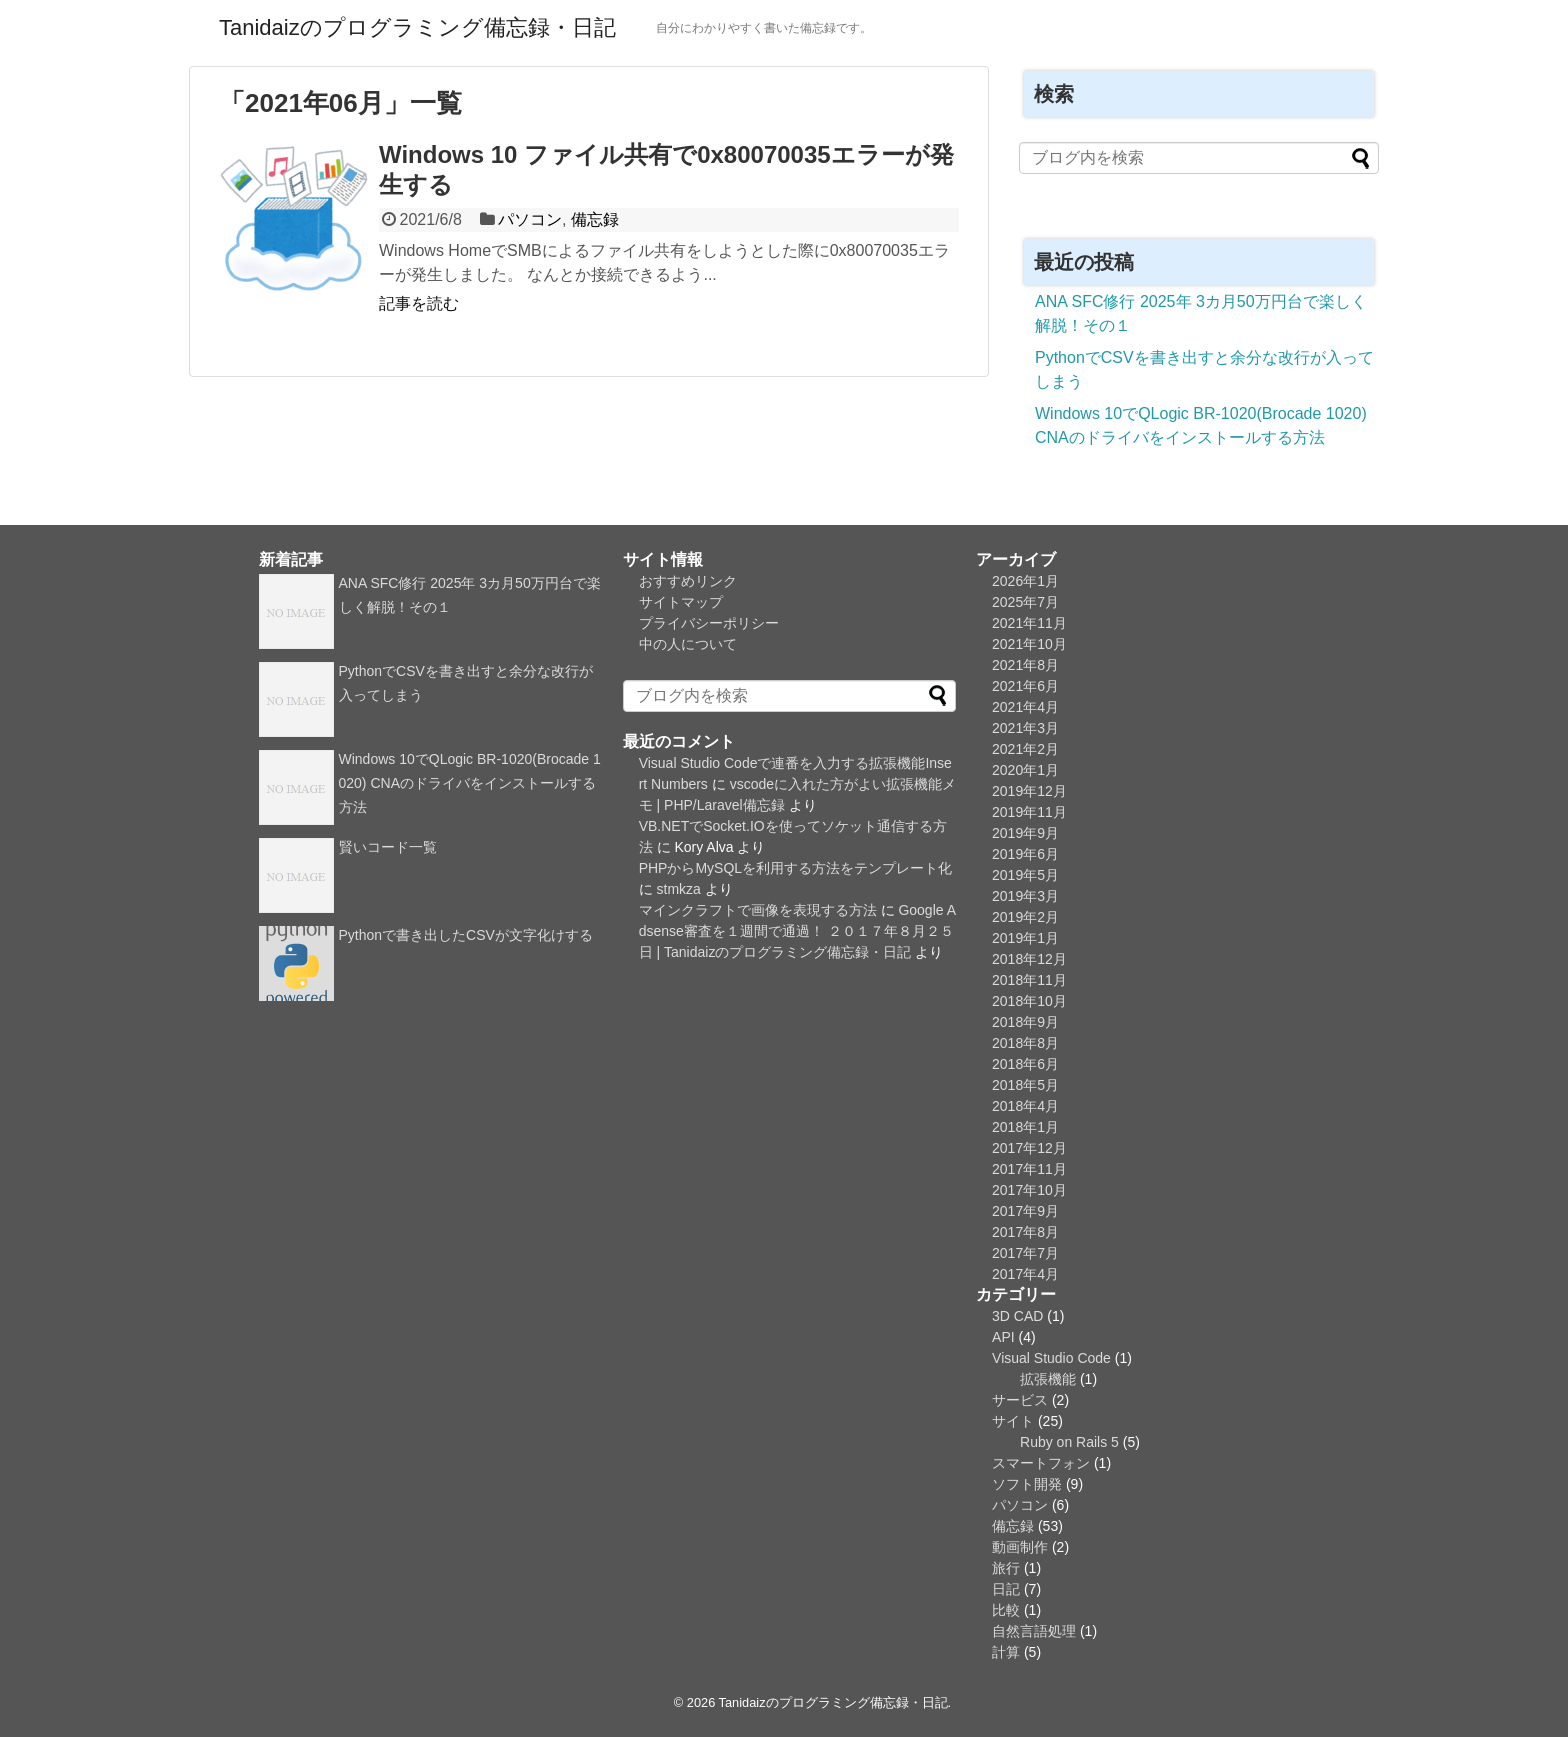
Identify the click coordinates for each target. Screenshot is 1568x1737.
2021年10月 (1029, 644)
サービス (1020, 1400)
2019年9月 (1025, 833)
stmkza (679, 889)
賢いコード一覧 (388, 847)
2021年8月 (1025, 665)
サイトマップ (681, 602)
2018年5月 (1025, 1085)
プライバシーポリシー (709, 623)
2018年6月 (1025, 1064)
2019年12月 (1029, 791)
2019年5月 (1025, 875)
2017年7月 (1025, 1253)
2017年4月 (1025, 1274)
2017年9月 (1025, 1211)
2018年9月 (1025, 1022)
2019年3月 (1025, 896)
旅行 (1006, 1568)
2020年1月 (1025, 770)
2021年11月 (1029, 623)
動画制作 (1020, 1547)
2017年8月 (1025, 1232)
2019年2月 (1025, 917)
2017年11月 (1029, 1169)
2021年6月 (1025, 686)
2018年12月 (1029, 959)
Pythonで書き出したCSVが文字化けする (466, 935)
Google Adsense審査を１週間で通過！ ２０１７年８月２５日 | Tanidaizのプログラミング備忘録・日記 (797, 931)
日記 (1006, 1589)
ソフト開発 (1027, 1484)
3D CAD (1017, 1316)
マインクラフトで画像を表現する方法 (758, 910)
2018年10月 (1029, 1001)
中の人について (688, 644)
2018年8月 (1025, 1043)
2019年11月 (1029, 812)
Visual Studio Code (1051, 1358)
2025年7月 (1025, 602)
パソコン (530, 219)
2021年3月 (1025, 728)
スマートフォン (1041, 1463)
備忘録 (595, 219)
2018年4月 (1025, 1106)
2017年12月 (1029, 1148)
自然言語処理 (1034, 1631)
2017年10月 (1029, 1190)
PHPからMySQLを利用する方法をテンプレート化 (795, 868)
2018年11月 (1029, 980)
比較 (1006, 1610)
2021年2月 (1025, 749)
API (1003, 1337)
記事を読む (419, 303)
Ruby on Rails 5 (1069, 1442)
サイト (1013, 1421)
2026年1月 (1025, 581)
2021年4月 (1025, 707)
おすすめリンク (688, 581)
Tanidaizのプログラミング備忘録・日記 (417, 27)
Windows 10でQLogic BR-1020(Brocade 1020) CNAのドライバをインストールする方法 (470, 783)
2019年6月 (1025, 854)
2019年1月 (1025, 938)
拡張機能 (1048, 1379)
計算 (1006, 1652)
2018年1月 (1025, 1127)
